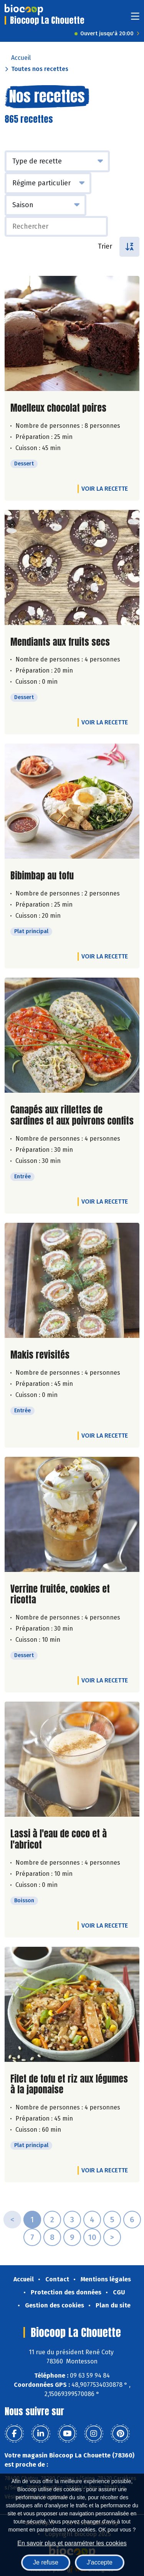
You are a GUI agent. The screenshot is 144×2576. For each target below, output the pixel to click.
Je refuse (45, 2562)
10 (92, 2237)
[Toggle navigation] (135, 18)
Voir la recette (104, 488)
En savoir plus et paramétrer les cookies (72, 2543)
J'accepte (100, 2562)
